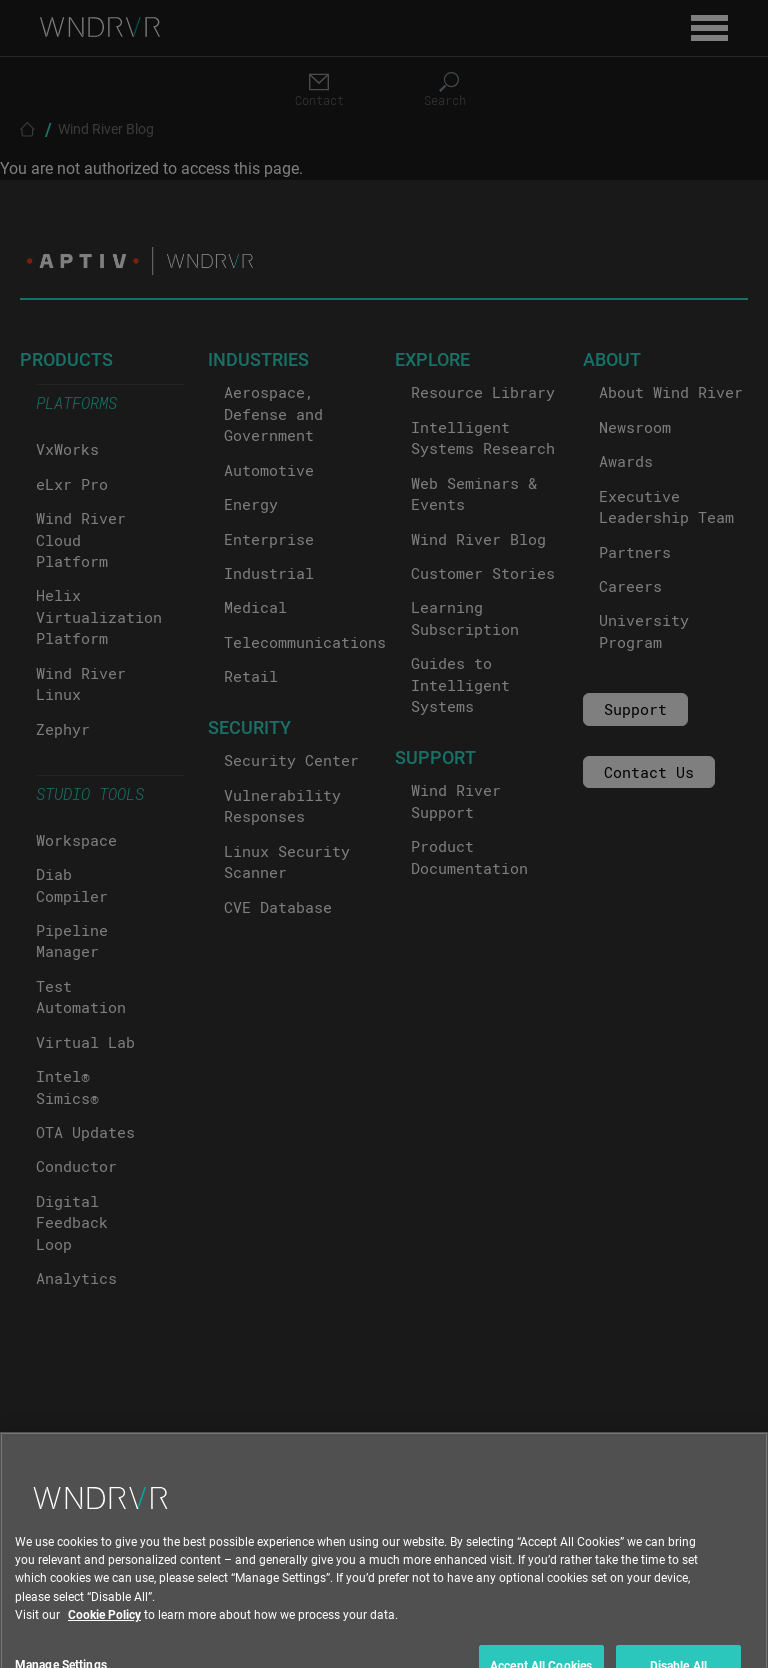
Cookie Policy (104, 1644)
